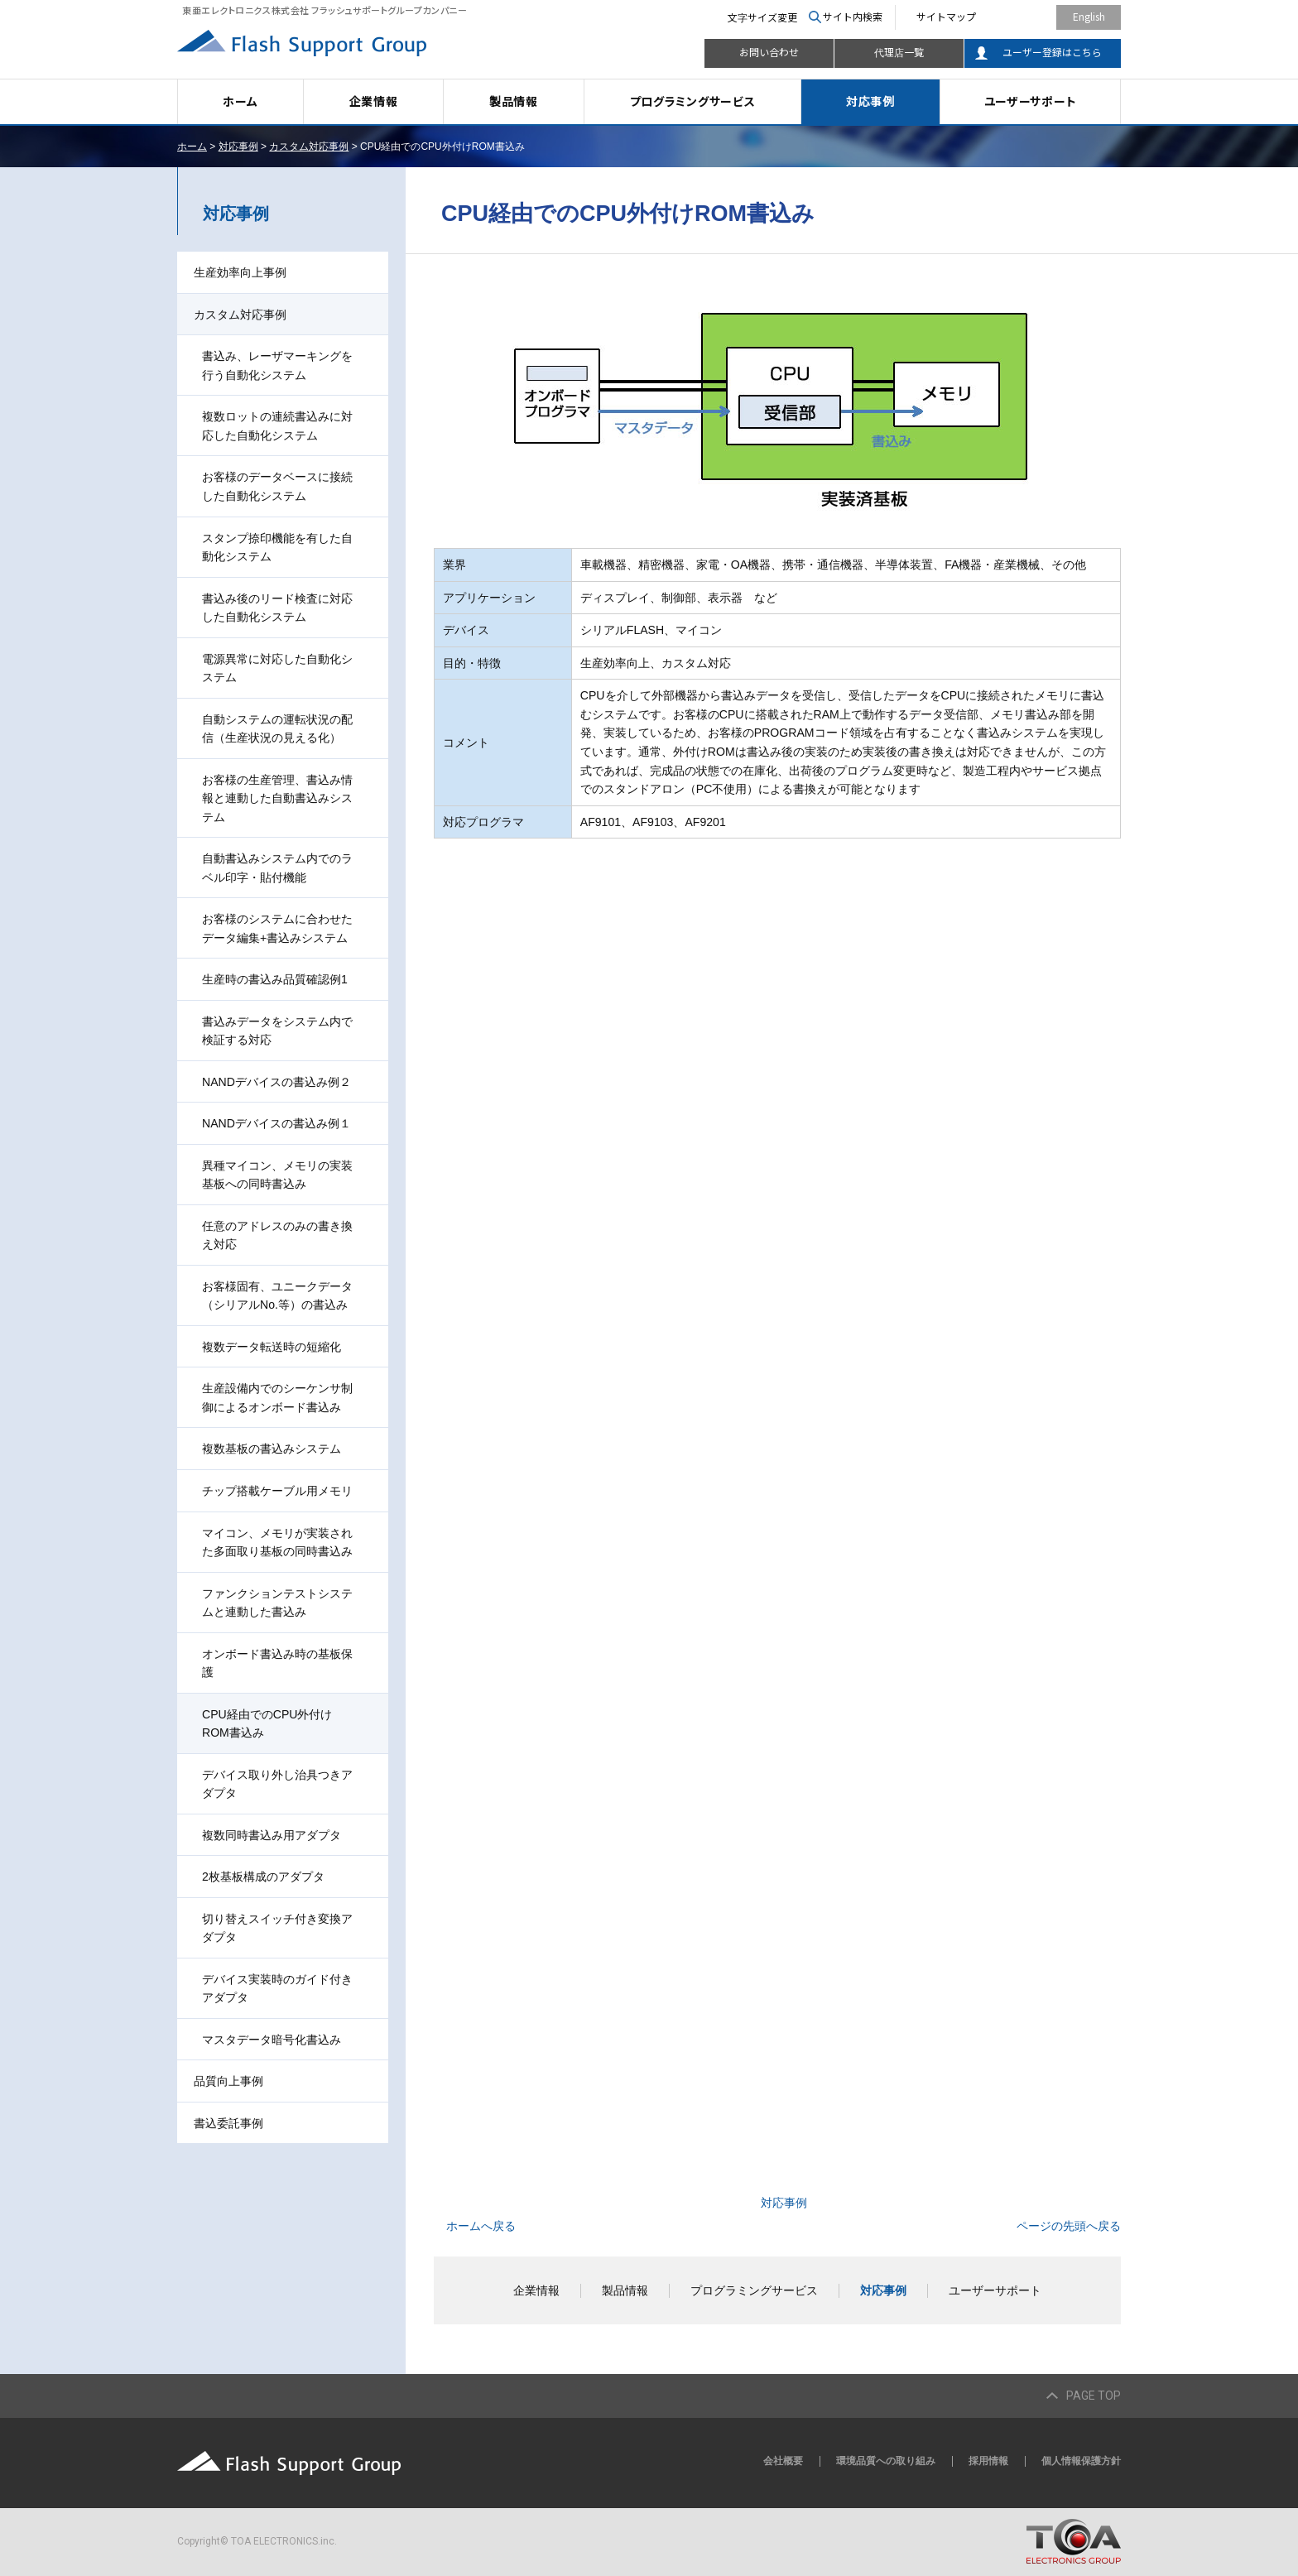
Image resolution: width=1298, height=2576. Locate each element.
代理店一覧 (899, 52)
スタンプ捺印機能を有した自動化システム (277, 547)
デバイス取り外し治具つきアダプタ (277, 1784)
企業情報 (373, 101)
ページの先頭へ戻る (1069, 2225)
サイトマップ (946, 16)
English (1089, 16)
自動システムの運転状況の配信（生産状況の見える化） (277, 729)
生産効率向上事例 (240, 272)
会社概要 (783, 2461)
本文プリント (1085, 146)
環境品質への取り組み (885, 2461)
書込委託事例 (228, 2123)
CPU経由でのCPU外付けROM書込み (267, 1724)
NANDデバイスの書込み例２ (276, 1082)
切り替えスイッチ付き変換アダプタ (277, 1928)
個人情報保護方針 (1081, 2461)
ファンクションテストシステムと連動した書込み (277, 1603)
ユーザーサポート (1030, 101)
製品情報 (513, 101)
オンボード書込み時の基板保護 (277, 1663)
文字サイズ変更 (762, 17)
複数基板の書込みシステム (271, 1448)
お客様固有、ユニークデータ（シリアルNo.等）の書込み (277, 1296)
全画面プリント (995, 146)
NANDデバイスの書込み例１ (276, 1123)
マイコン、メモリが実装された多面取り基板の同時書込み (277, 1542)
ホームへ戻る (481, 2225)
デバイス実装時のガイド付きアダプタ (277, 1989)
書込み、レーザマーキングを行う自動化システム (277, 365)
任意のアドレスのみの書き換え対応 (277, 1235)
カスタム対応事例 (309, 146)
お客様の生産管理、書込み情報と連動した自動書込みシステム (277, 798)
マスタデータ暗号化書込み (271, 2039)
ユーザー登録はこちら (1052, 52)
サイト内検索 (852, 16)
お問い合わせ (769, 52)
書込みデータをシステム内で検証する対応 (277, 1031)
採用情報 (988, 2461)
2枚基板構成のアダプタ (263, 1876)
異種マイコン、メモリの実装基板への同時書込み (277, 1175)
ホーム (240, 101)
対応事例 (870, 101)
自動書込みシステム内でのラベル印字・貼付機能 (277, 868)
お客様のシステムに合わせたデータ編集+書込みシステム (277, 928)
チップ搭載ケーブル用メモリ (277, 1490)
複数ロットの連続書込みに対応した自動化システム (277, 426)
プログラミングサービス (693, 101)
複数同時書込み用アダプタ (271, 1835)
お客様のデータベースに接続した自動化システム (277, 486)
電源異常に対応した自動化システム (277, 668)
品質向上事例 (228, 2081)
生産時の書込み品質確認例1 (275, 979)
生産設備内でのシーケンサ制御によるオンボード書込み (277, 1398)
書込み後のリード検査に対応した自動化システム (277, 608)
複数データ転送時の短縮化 (271, 1346)
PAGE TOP (1093, 2395)
